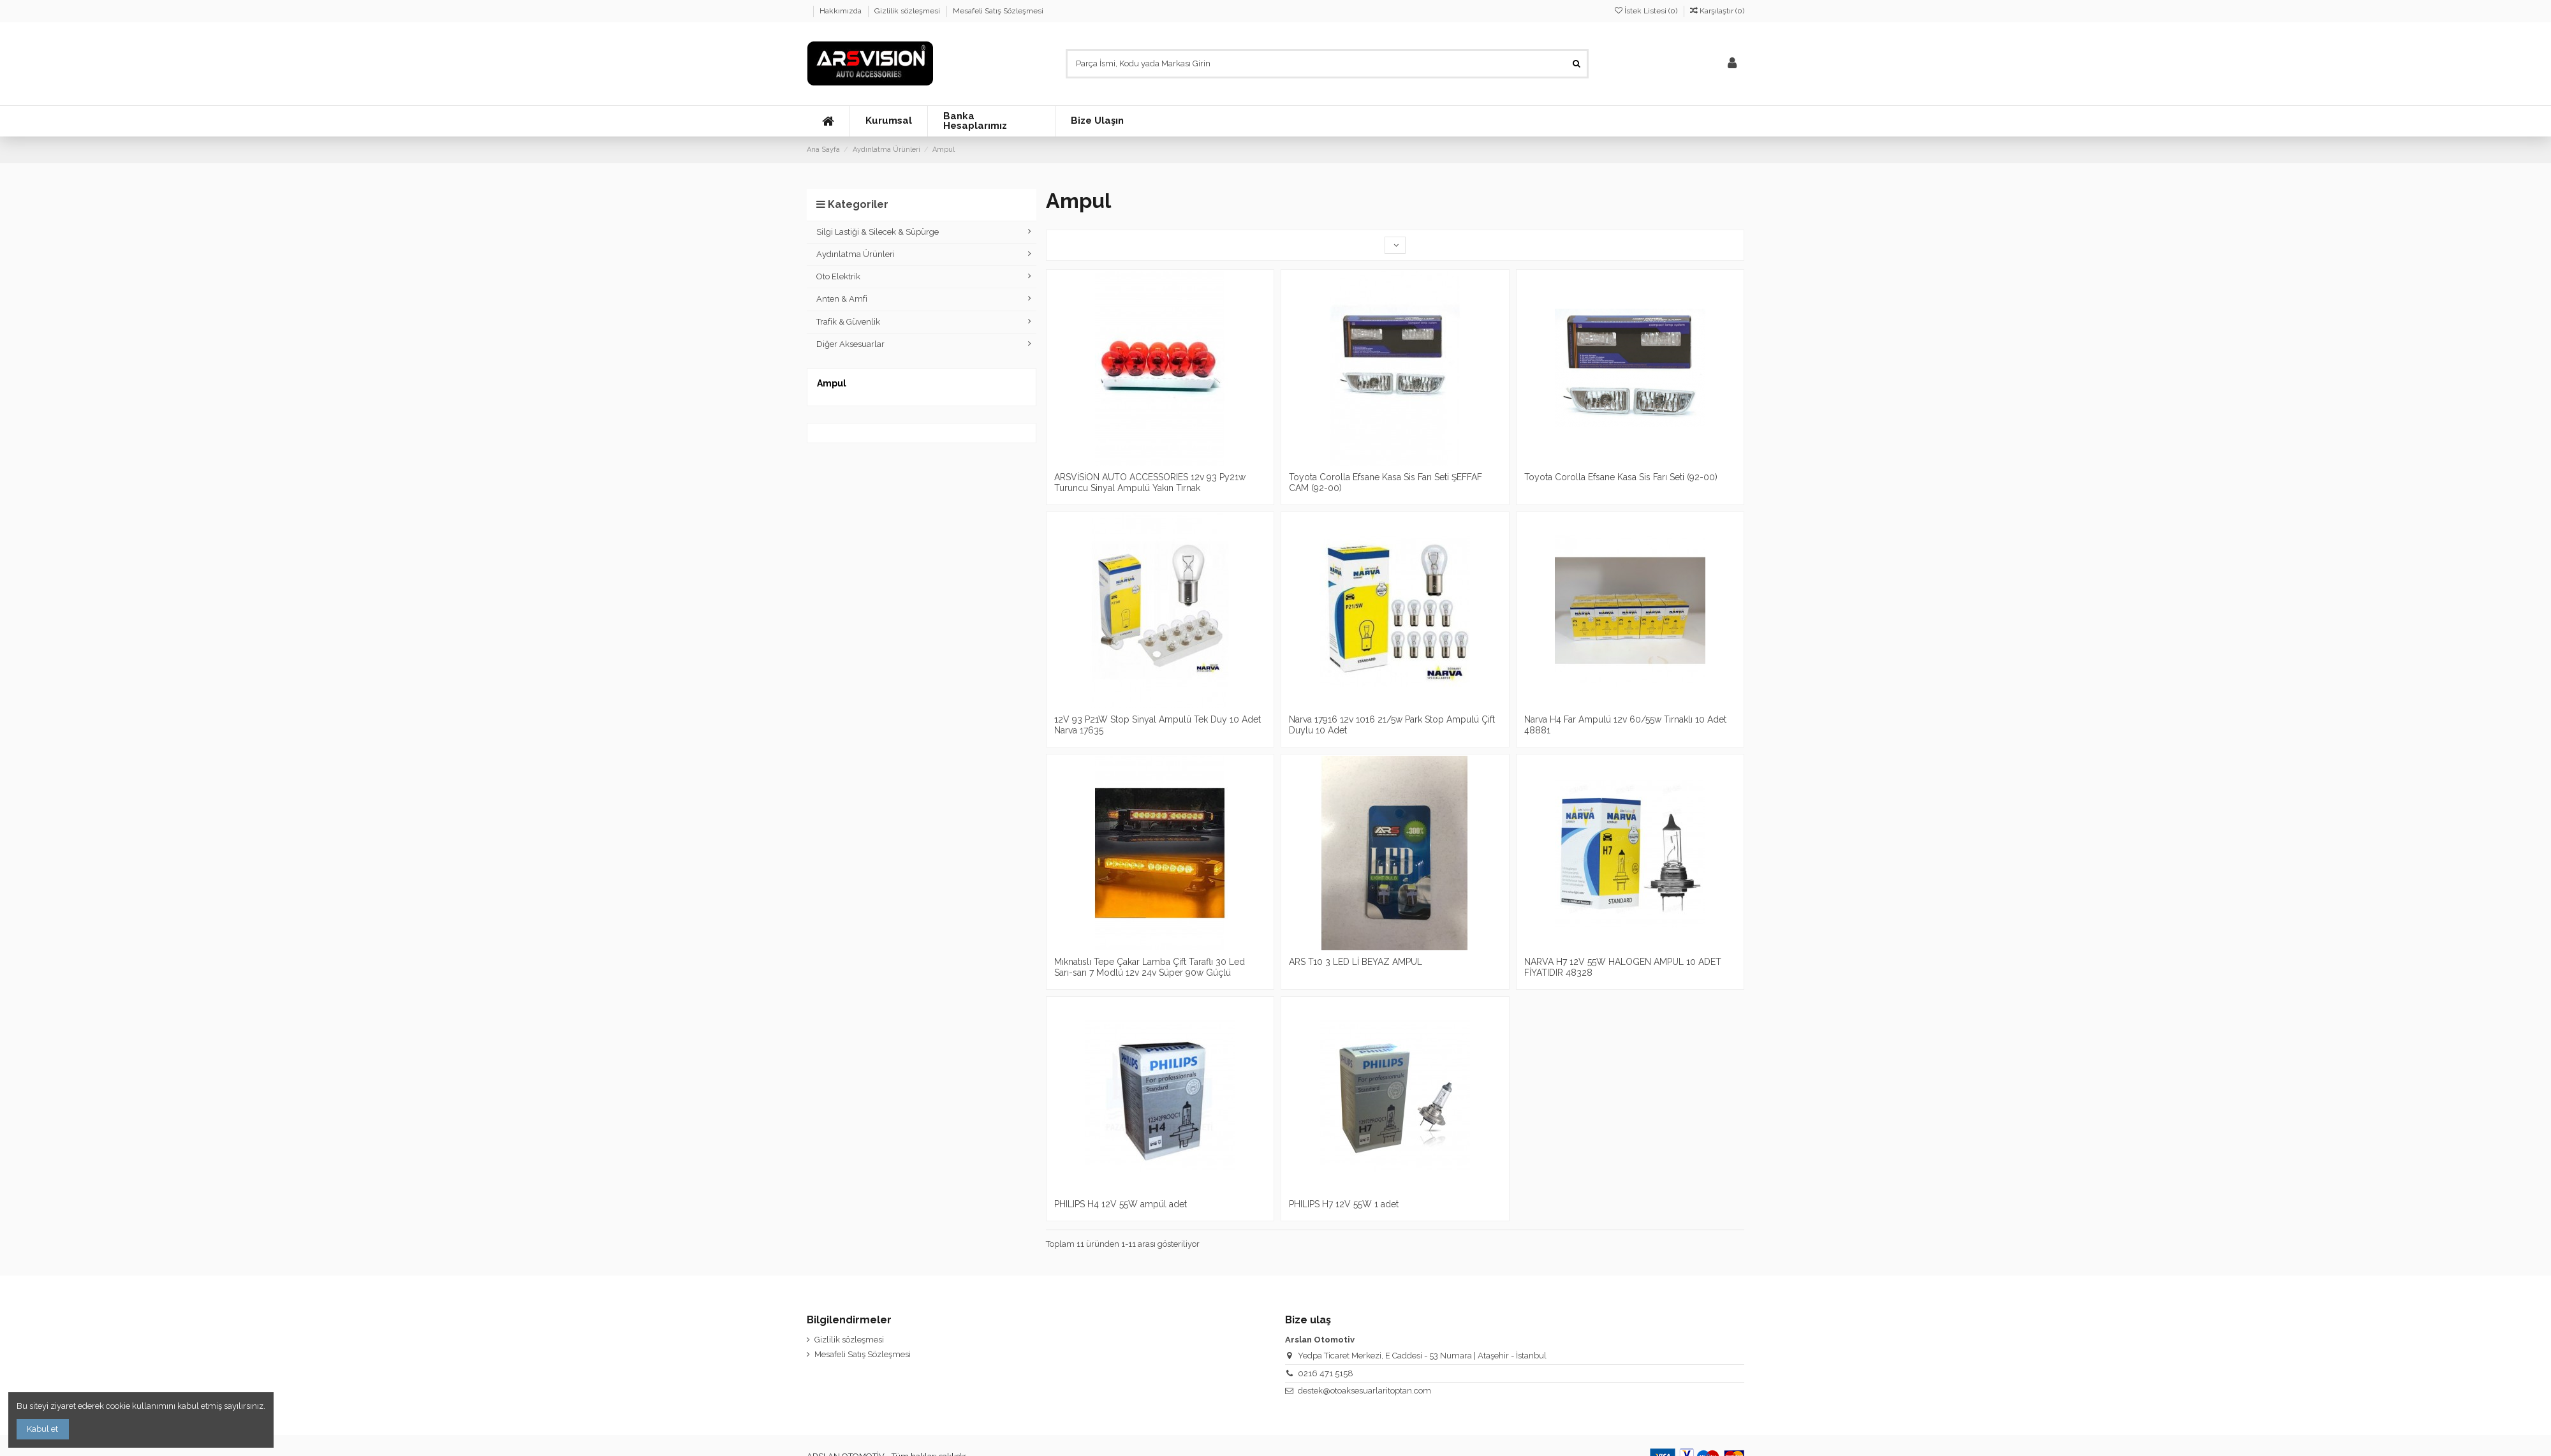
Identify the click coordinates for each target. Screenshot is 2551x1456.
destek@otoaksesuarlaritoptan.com (1364, 1390)
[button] (888, 121)
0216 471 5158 (1325, 1373)
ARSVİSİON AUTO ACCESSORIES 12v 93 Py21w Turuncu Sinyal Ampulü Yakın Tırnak (1150, 482)
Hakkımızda (842, 10)
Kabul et (42, 1429)
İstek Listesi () (1647, 10)
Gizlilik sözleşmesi (908, 10)
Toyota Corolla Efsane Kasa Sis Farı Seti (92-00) (1620, 477)
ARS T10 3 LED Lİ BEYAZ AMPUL (1355, 962)
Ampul (831, 383)
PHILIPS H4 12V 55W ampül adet (1120, 1204)
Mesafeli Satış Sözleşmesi (998, 10)
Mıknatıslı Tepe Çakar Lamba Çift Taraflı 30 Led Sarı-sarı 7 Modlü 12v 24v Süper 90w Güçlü (1149, 967)
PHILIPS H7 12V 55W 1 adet (1344, 1204)
